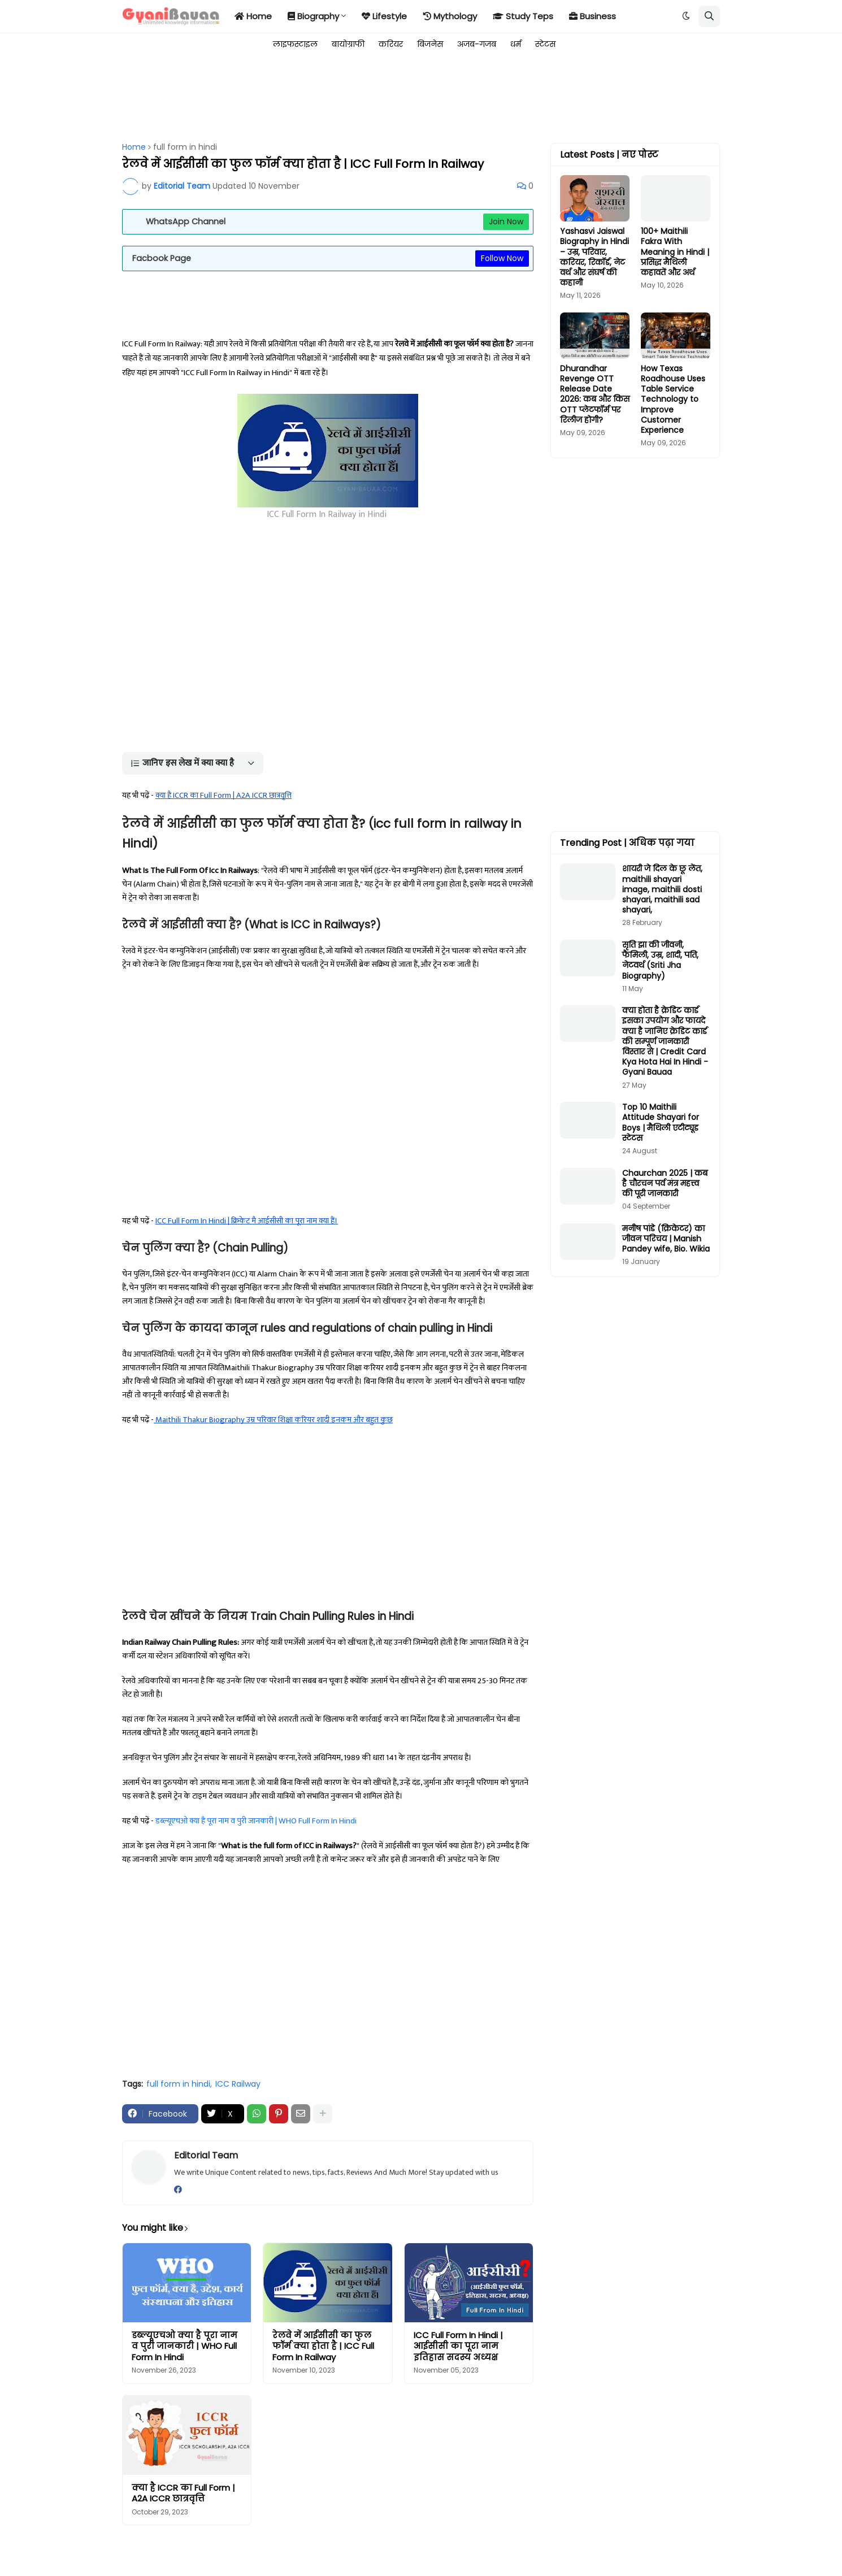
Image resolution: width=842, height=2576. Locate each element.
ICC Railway (238, 2084)
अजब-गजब (476, 44)
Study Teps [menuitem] (523, 16)
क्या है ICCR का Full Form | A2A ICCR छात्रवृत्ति (183, 2493)
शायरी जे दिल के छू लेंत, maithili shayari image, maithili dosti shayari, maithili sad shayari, (662, 889)
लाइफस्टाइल (295, 44)
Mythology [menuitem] (450, 16)
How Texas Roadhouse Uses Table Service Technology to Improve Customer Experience (673, 399)
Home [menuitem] (253, 16)
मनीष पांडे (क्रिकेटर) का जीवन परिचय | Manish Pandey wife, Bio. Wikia (666, 1238)
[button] (686, 16)
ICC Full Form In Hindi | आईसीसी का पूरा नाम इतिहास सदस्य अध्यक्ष (458, 2346)
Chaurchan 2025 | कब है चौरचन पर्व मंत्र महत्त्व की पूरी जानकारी (665, 1183)
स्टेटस (545, 44)
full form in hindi (185, 147)
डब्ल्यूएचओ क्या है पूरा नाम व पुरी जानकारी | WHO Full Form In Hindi (256, 1821)
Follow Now (502, 258)
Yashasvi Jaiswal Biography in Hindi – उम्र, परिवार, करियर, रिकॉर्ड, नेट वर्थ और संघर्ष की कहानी (594, 257)
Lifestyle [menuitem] (384, 16)
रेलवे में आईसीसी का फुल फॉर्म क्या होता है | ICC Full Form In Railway (323, 2346)
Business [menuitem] (592, 16)
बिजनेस (430, 44)
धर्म (515, 44)
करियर (391, 44)
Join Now (506, 221)
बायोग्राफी (348, 44)
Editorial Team (206, 2155)
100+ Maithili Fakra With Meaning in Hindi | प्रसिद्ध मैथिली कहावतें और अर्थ (675, 251)
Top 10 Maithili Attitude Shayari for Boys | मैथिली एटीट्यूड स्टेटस (660, 1122)
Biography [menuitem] (313, 16)
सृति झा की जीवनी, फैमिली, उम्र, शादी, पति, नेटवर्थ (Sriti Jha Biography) (660, 960)
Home (134, 147)
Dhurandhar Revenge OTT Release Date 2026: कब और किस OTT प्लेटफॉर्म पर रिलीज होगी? (595, 394)
